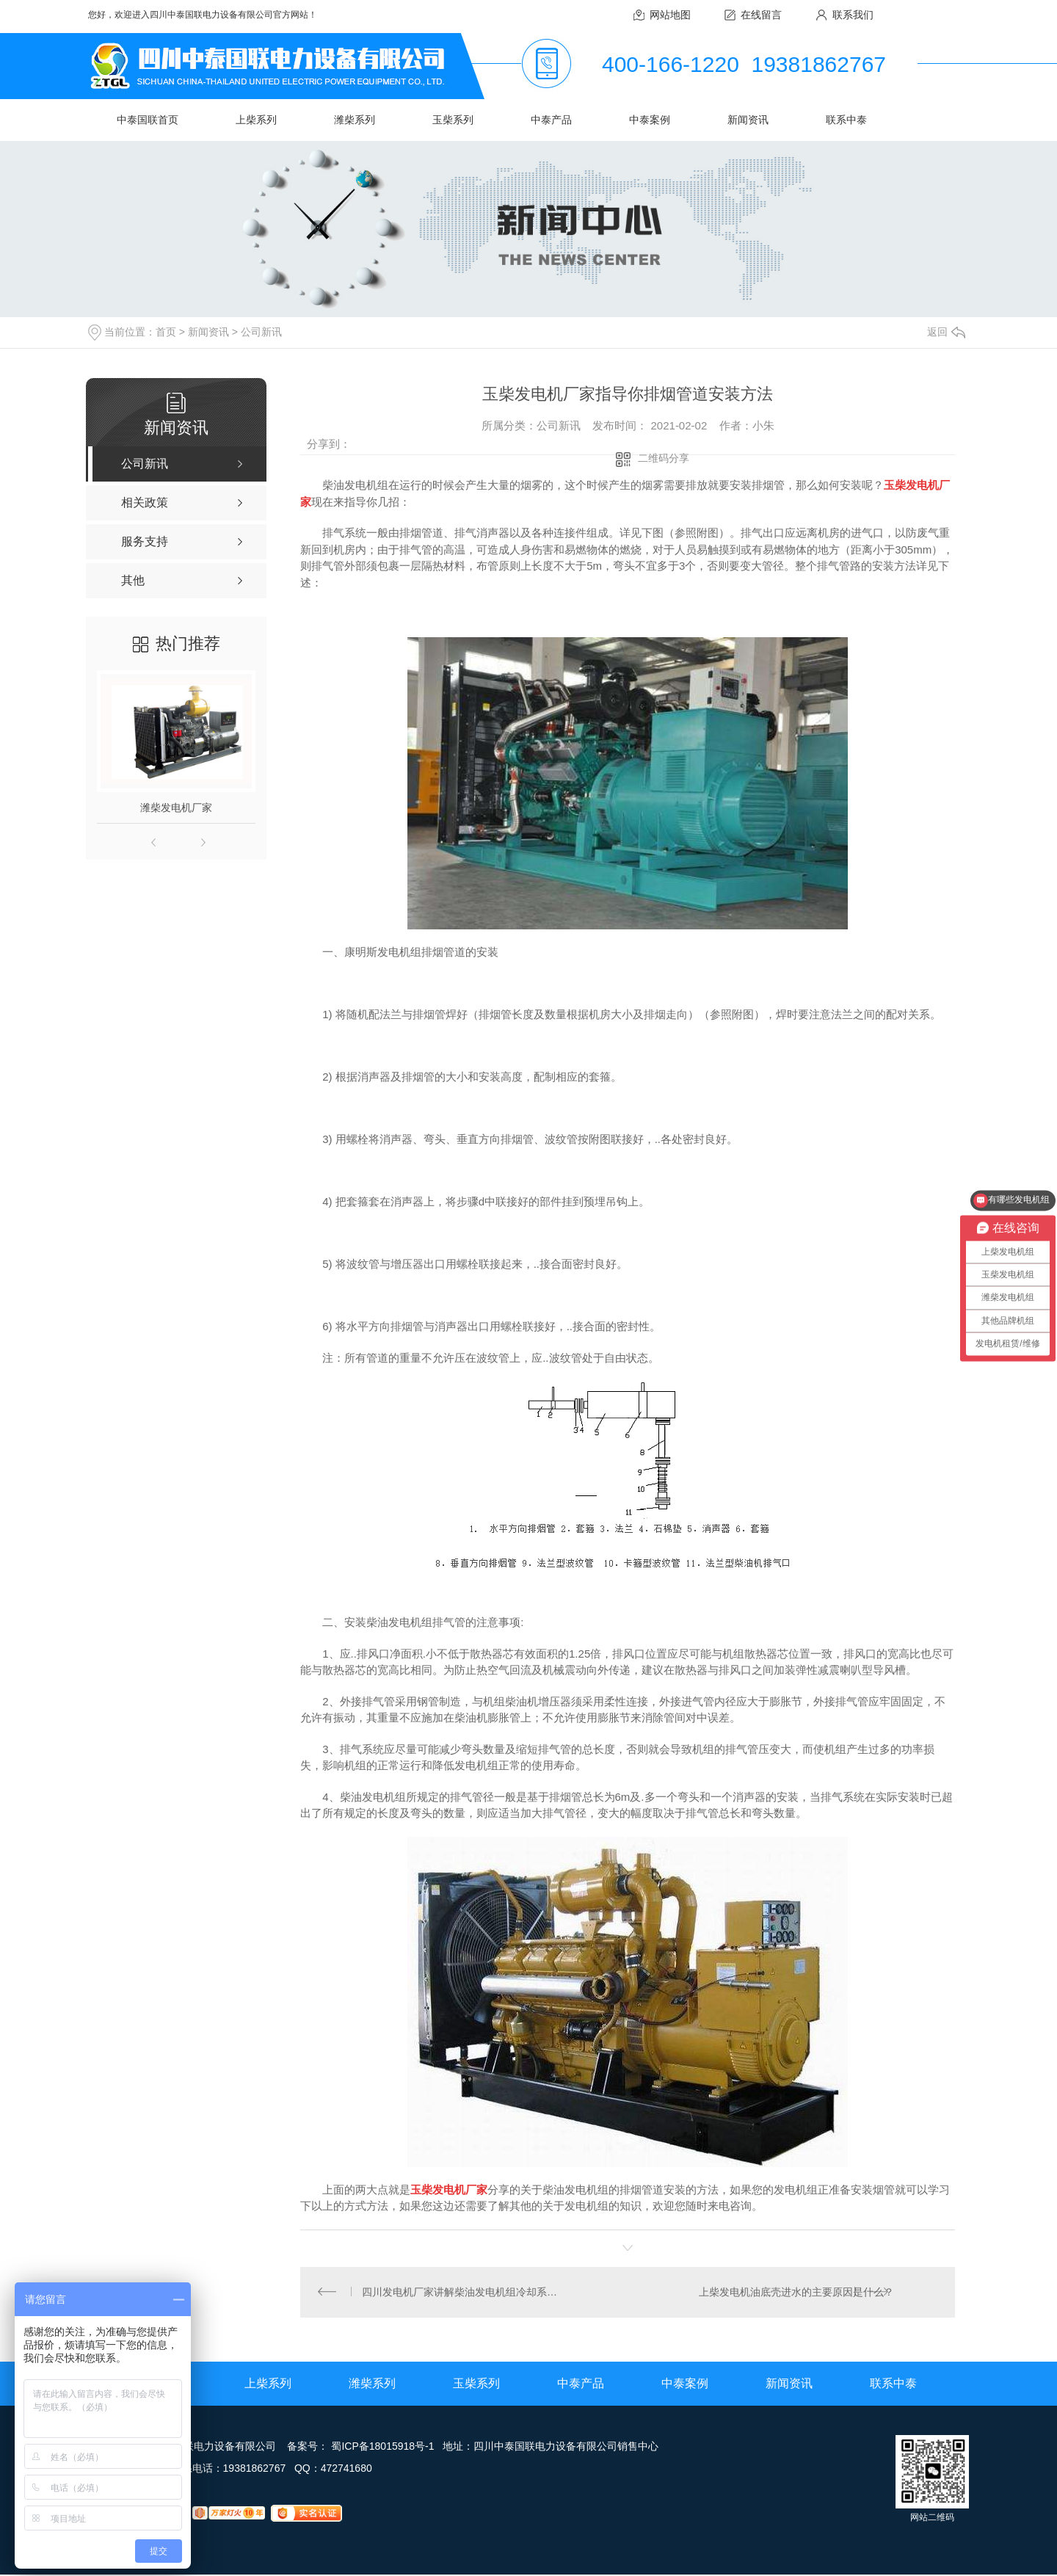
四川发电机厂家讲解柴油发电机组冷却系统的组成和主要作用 (464, 2293)
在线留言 (761, 15)
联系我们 (852, 15)
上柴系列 (256, 120)
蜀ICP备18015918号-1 (382, 2447)
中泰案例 (649, 120)
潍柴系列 (354, 120)
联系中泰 (846, 120)
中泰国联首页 (147, 120)
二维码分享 (663, 458)
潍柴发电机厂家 (176, 807)
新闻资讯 (748, 120)
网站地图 (670, 15)
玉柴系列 (452, 120)
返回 (946, 332)
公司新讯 (261, 332)
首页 (166, 332)
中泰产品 (551, 120)
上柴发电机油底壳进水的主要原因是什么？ (795, 2293)
